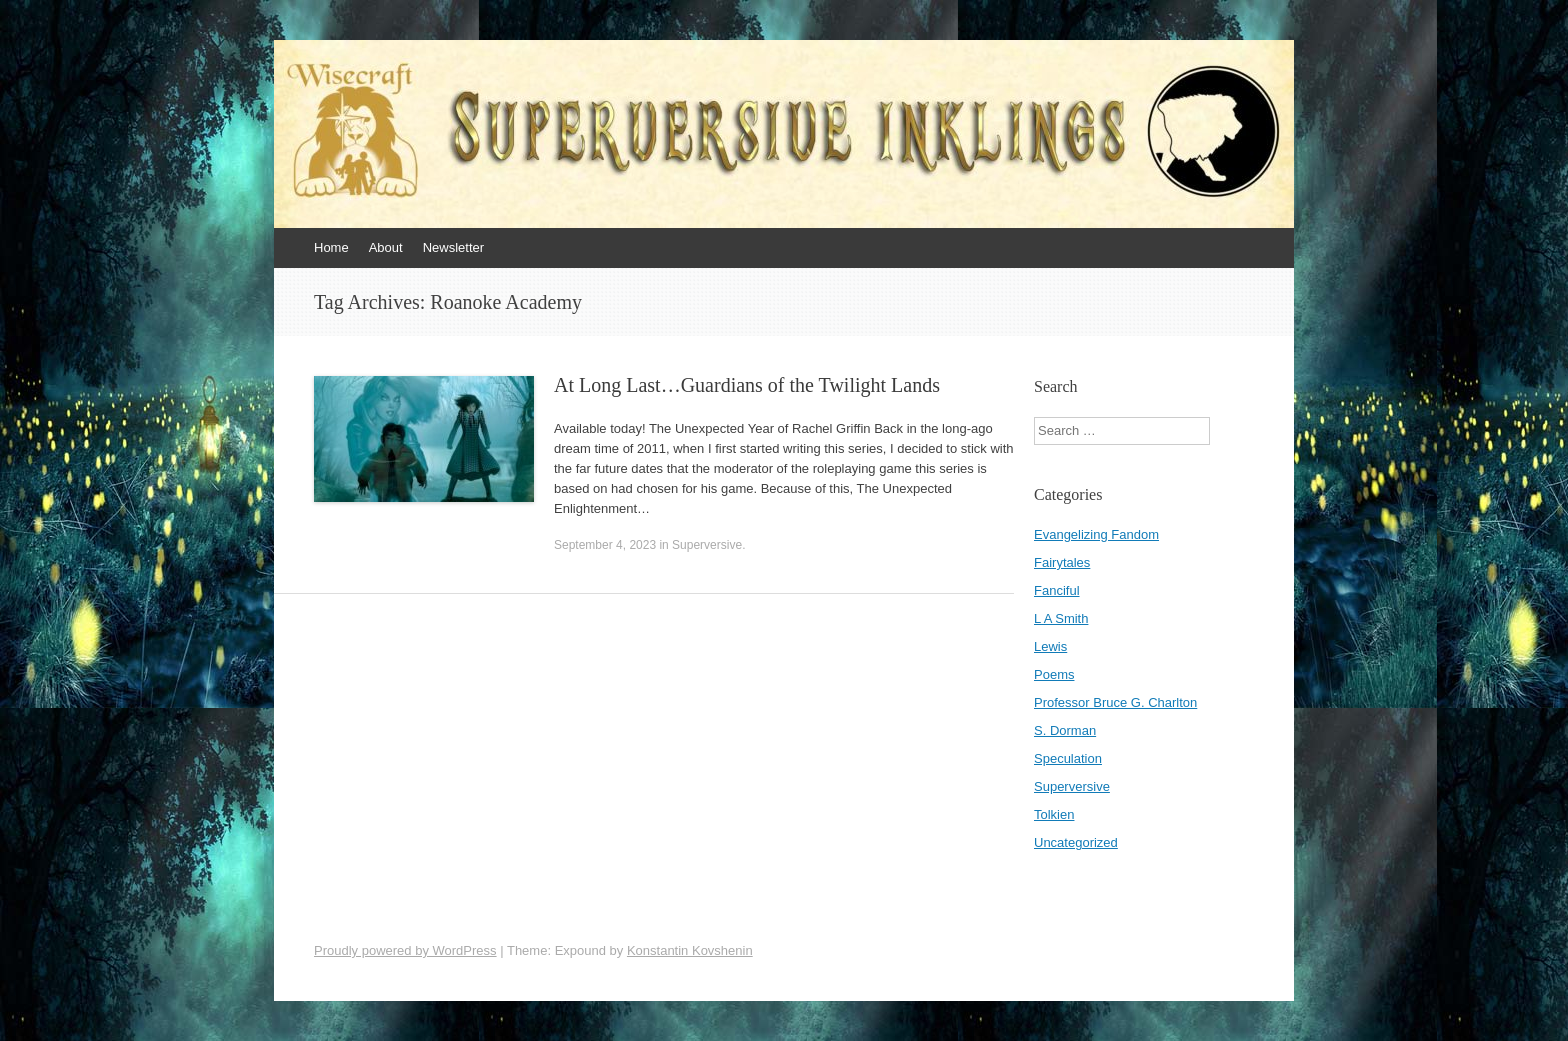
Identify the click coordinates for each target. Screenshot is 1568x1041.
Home (331, 247)
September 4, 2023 (605, 545)
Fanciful (1057, 590)
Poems (1054, 674)
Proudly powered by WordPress (405, 950)
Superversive (707, 545)
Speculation (1068, 758)
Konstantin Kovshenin (690, 950)
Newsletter (453, 247)
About (386, 247)
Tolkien (1054, 814)
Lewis (1050, 646)
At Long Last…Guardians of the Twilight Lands (747, 385)
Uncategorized (1076, 842)
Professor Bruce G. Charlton (1115, 702)
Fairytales (1062, 562)
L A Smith (1061, 618)
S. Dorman (1065, 730)
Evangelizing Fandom (1096, 534)
